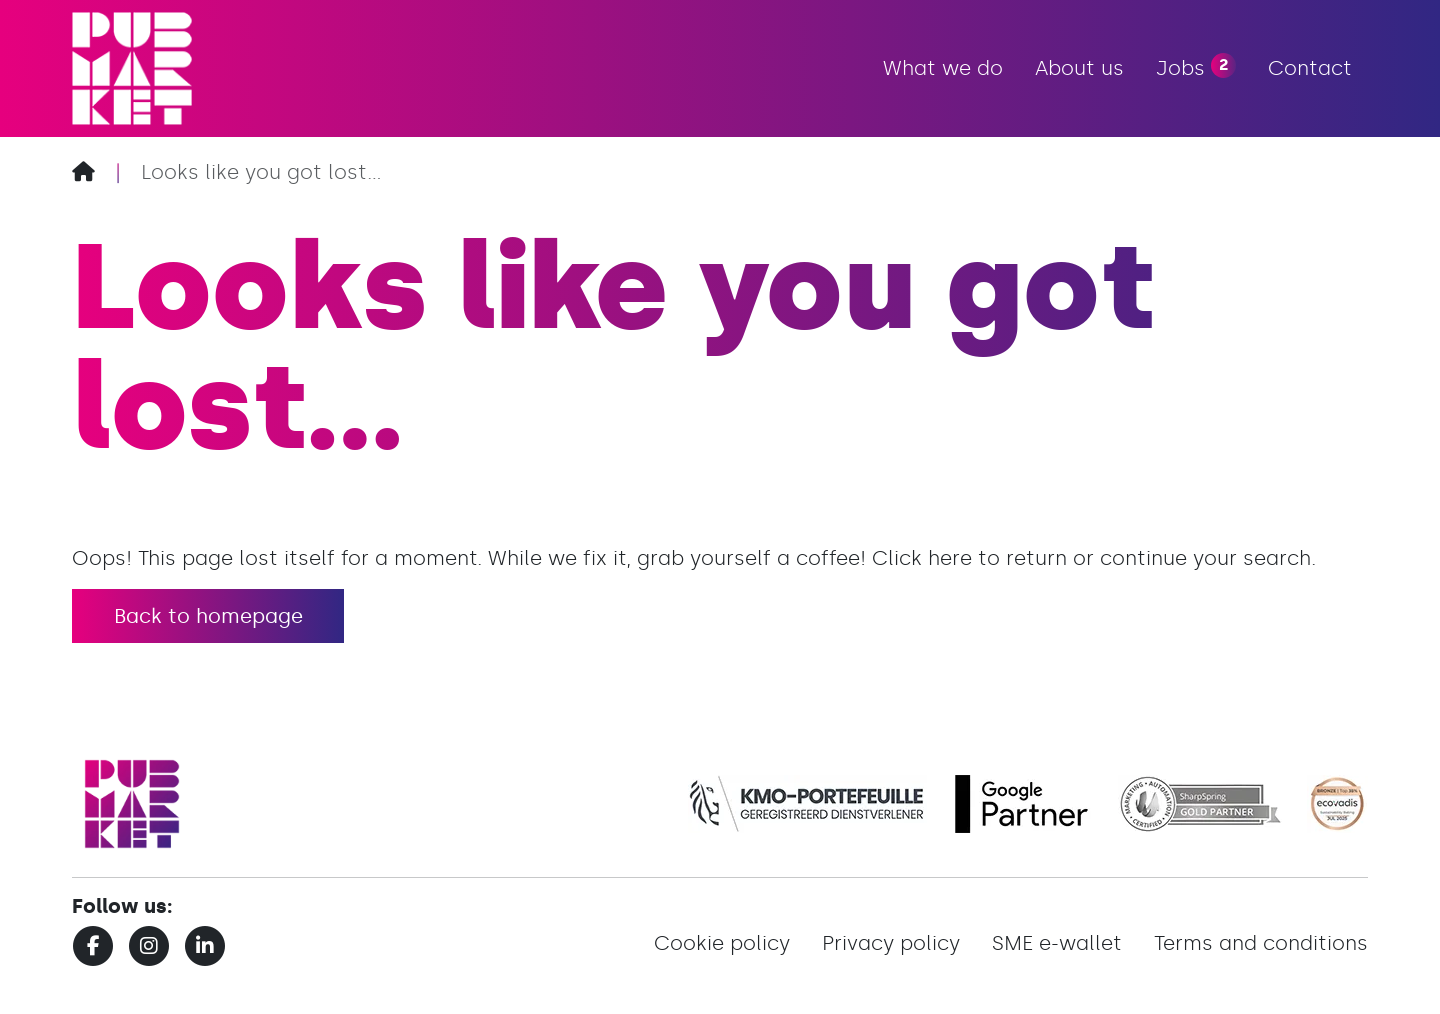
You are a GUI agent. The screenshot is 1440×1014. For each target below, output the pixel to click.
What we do (943, 68)
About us (1079, 68)
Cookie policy (722, 943)
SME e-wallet (1057, 943)
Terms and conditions (1261, 943)
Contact (1310, 68)
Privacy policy (891, 943)
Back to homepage (208, 616)
